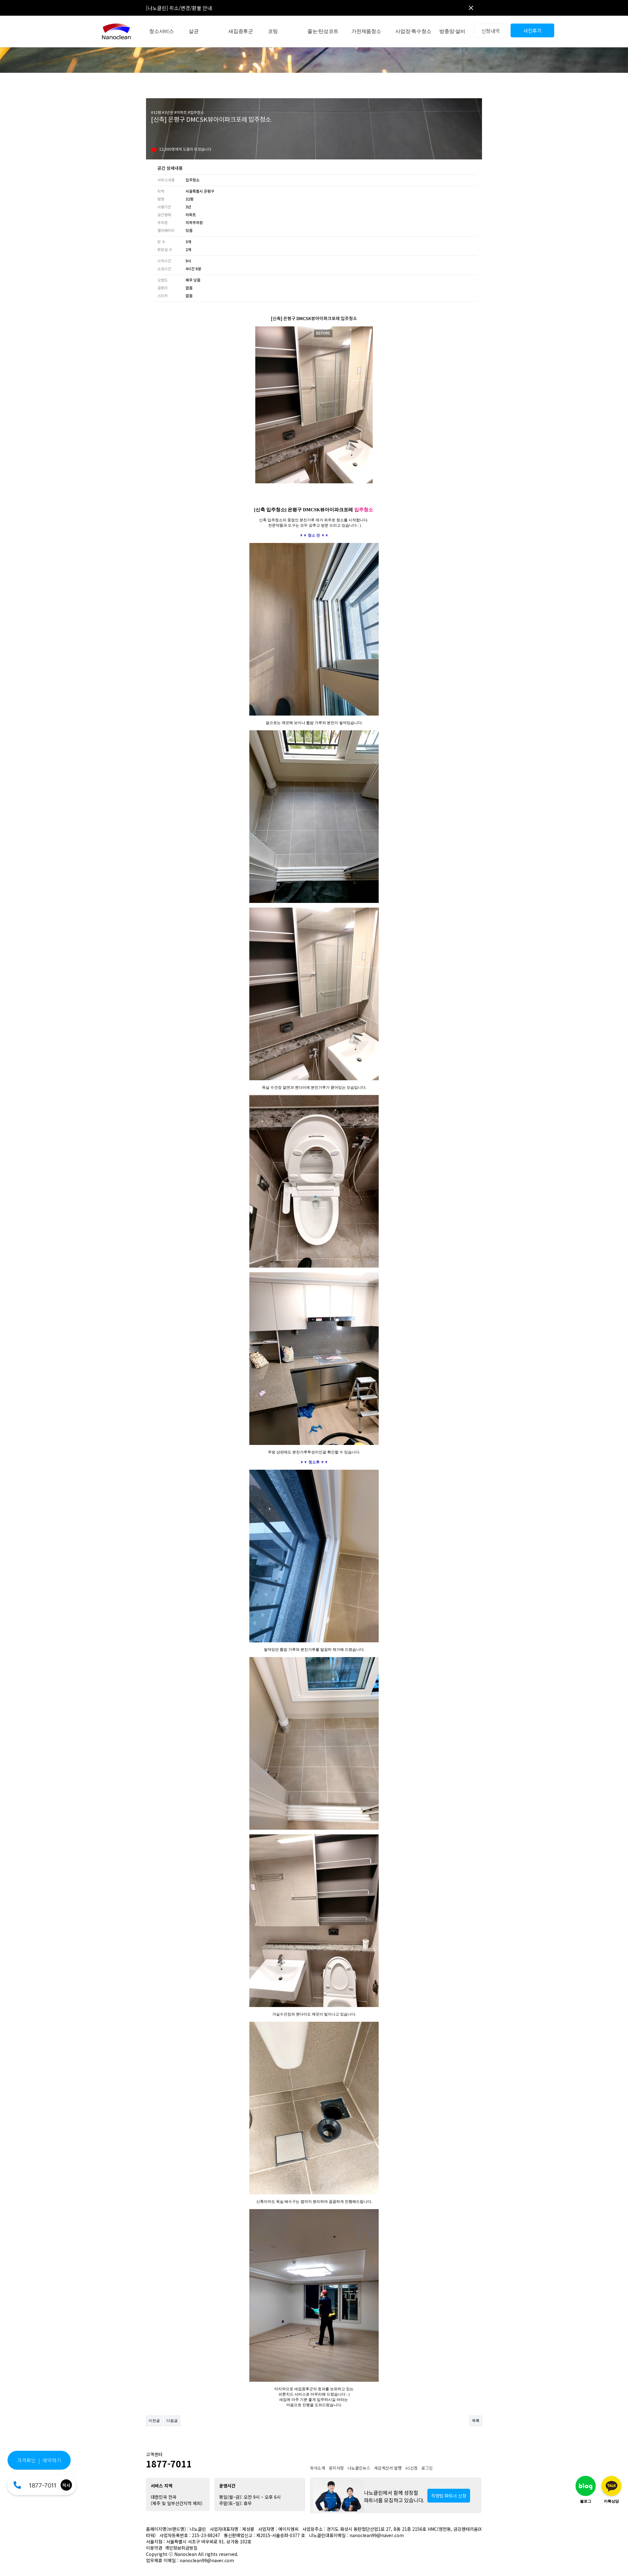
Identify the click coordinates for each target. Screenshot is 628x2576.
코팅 (273, 31)
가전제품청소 (366, 31)
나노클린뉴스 (359, 2468)
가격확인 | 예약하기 (39, 2460)
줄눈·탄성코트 (322, 31)
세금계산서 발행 (388, 2468)
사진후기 (532, 30)
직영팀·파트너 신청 (449, 2496)
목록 (475, 2420)
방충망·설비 (452, 31)
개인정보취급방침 (181, 2548)
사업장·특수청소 (413, 31)
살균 (194, 31)
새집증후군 (240, 31)
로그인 (427, 2468)
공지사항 (336, 2468)
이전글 (154, 2420)
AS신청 (411, 2468)
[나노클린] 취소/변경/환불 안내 (179, 8)
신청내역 (490, 31)
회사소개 (317, 2468)
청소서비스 (161, 31)
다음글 (172, 2420)
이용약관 (154, 2548)
